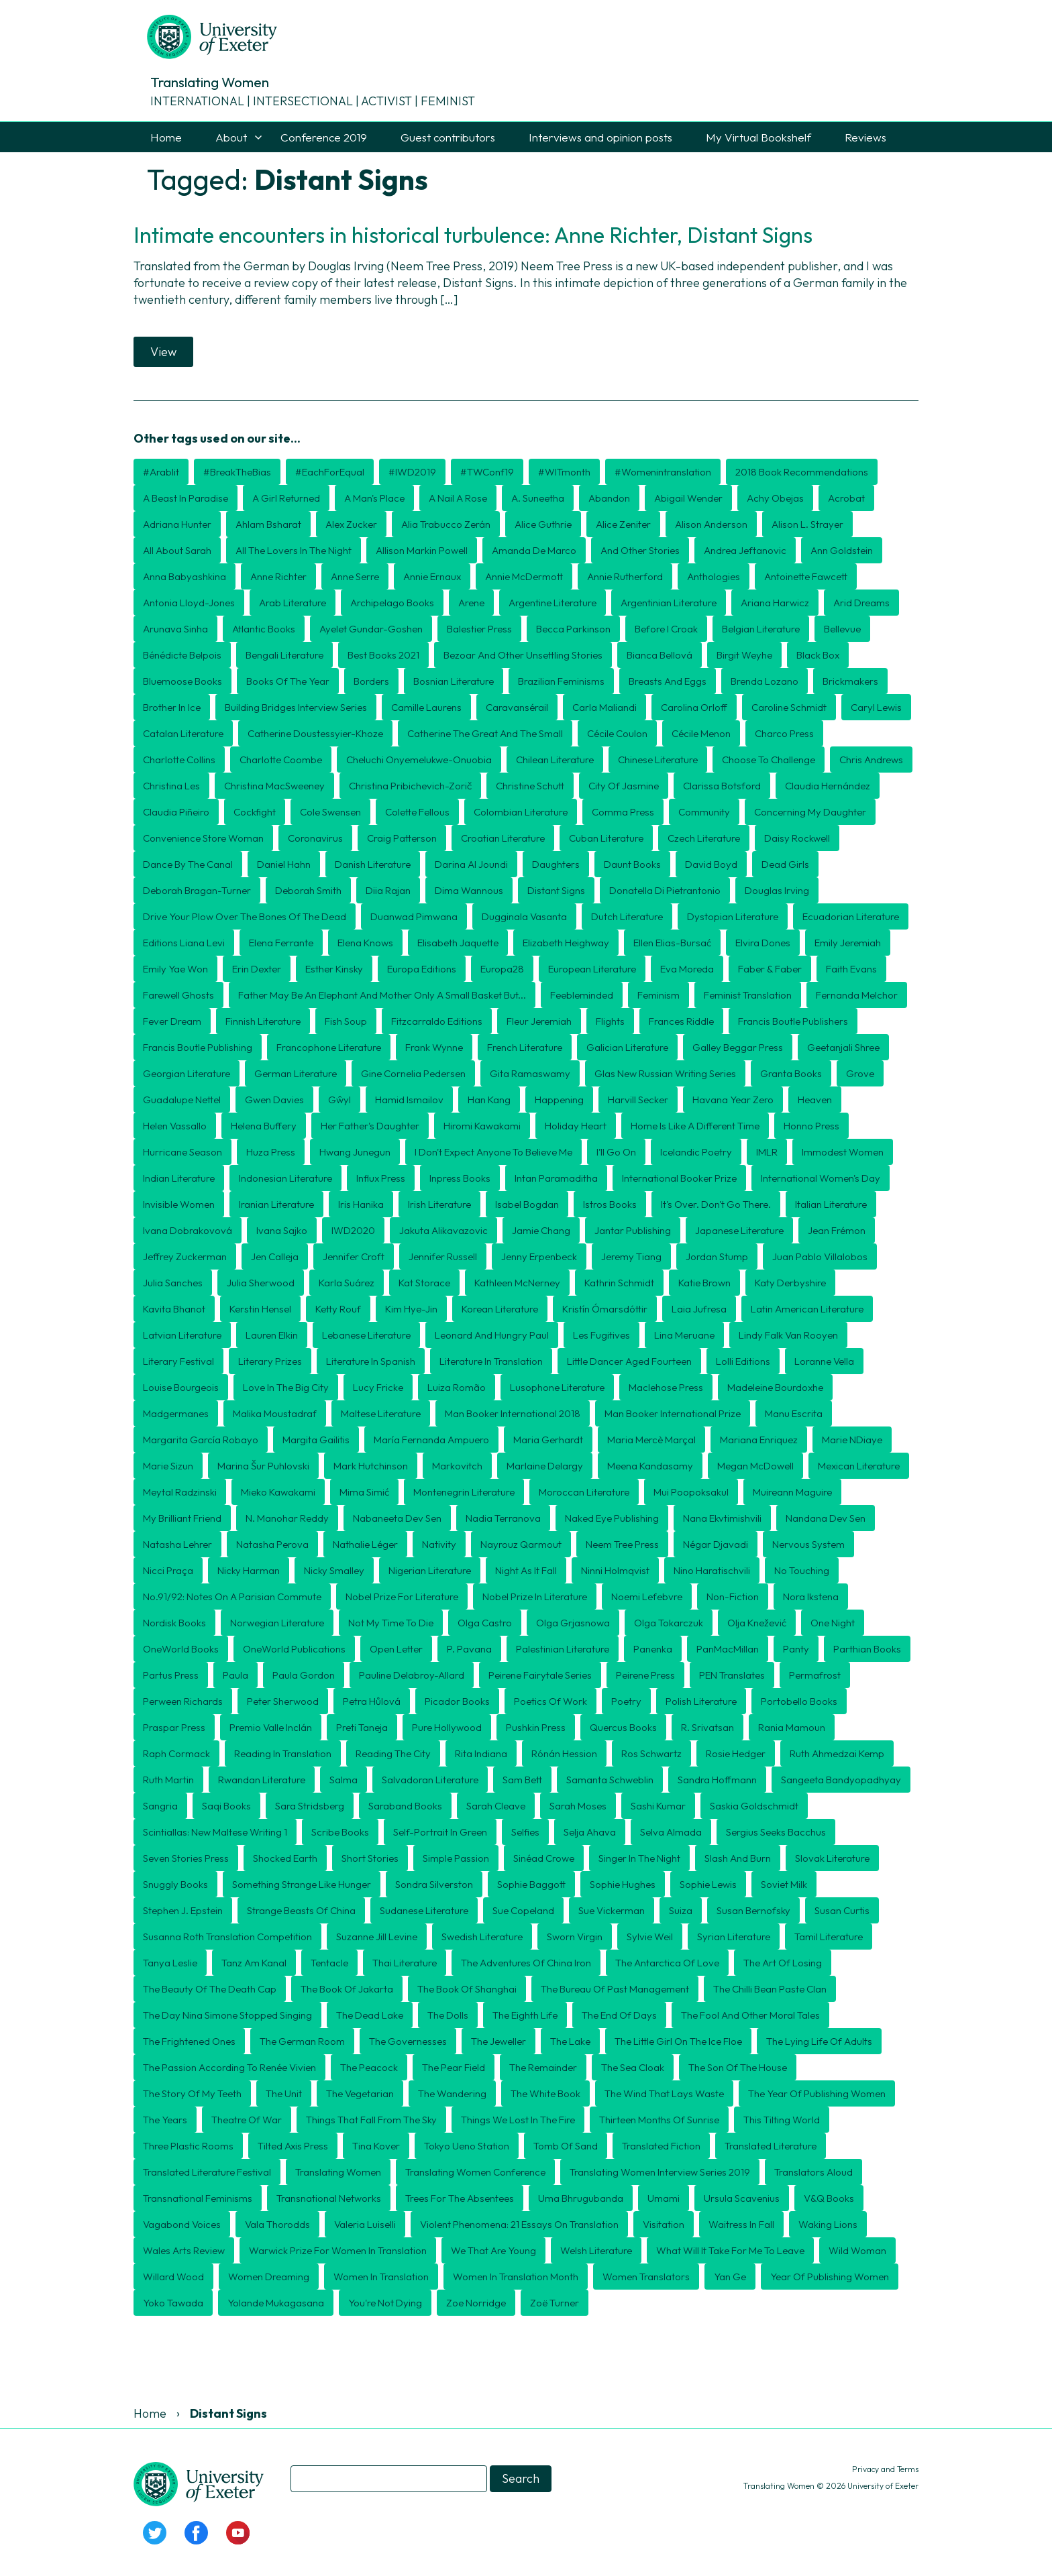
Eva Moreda (687, 968)
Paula (235, 1675)
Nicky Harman (248, 1570)
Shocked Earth (285, 1858)
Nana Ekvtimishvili (722, 1518)
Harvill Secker (638, 1099)
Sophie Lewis (708, 1884)
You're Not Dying (385, 2302)
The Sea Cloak (632, 2067)
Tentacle (329, 1962)
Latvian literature (182, 1335)
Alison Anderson (711, 524)
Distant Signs (556, 890)
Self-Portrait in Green (440, 1832)
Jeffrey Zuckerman (185, 1256)
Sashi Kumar (658, 1805)
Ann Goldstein (841, 550)
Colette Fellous (417, 811)
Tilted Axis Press (293, 2145)
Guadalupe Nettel (182, 1099)
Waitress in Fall (741, 2224)
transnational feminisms (197, 2198)
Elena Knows (365, 942)
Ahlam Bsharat (268, 524)
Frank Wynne (434, 1047)
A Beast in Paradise (185, 498)
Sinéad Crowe (543, 1858)
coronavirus (315, 838)
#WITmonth (564, 471)
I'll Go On (616, 1151)
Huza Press (270, 1151)
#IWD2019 (412, 471)
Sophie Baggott (531, 1884)
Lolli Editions (743, 1361)
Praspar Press (174, 1727)
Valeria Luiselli (365, 2224)
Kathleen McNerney (517, 1282)
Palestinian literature (562, 1648)
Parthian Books (867, 1648)
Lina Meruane (684, 1335)
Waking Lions (827, 2224)
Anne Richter (278, 576)
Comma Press (623, 811)
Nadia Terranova (503, 1518)
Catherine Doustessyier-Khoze (315, 733)
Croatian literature (503, 838)
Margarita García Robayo (200, 1439)
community (704, 811)
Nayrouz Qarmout (521, 1544)
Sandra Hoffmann (717, 1779)
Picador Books (457, 1701)
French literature (524, 1047)
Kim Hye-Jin (411, 1308)
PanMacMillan (727, 1648)
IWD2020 (353, 1230)
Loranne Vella (824, 1361)
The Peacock (369, 2067)
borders (371, 681)
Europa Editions (421, 968)
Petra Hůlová (372, 1701)
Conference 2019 (323, 137)
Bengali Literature (284, 655)
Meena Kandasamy (650, 1465)
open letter (396, 1648)
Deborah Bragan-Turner (197, 890)
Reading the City (393, 1753)
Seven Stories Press (186, 1858)
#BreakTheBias (237, 471)
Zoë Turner (554, 2302)
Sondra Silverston (434, 1884)
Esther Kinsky (334, 968)
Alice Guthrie (543, 524)
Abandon (609, 498)
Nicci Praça (168, 1570)
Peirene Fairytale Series (540, 1675)
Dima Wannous (469, 890)
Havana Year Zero (733, 1099)
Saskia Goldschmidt (754, 1805)
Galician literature (627, 1047)
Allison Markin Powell (422, 550)
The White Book (545, 2093)
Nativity (439, 1544)
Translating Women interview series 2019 (660, 2172)
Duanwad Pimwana (414, 916)
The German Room (302, 2041)
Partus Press (171, 1675)
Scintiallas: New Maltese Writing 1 (215, 1832)
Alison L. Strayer (807, 524)
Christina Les (171, 785)
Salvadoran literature (430, 1779)
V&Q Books (829, 2198)
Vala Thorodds (277, 2224)
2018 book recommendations (801, 471)
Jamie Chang (541, 1230)
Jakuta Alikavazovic (443, 1230)
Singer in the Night (639, 1858)
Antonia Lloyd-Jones (189, 602)
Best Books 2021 (383, 655)
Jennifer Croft (353, 1256)
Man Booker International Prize (672, 1413)
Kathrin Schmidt (619, 1282)
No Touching (801, 1570)
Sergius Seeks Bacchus (776, 1832)
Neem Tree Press (622, 1544)
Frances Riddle (681, 1021)
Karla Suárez (346, 1282)
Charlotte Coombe (281, 759)
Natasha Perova (272, 1544)
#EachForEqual (329, 471)
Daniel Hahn (284, 864)
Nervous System (808, 1544)
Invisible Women (179, 1204)
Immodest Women (843, 1151)
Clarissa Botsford (722, 785)
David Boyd (711, 864)
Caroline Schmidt (789, 707)
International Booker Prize (679, 1178)
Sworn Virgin (574, 1936)
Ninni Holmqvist (615, 1570)
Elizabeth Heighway (566, 942)
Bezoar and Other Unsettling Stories (522, 655)
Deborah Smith (308, 890)
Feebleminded (581, 995)
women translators (646, 2276)
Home (166, 137)
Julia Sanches (173, 1282)
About (231, 137)
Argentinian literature (669, 602)
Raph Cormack (176, 1753)
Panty (796, 1648)
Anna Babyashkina (184, 576)
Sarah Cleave (495, 1805)
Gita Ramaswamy (530, 1073)
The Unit (284, 2093)
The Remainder (543, 2067)
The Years (165, 2119)
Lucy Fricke (378, 1387)
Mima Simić (364, 1492)
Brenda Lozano (764, 681)
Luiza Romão (456, 1387)
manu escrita (794, 1413)
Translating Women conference (475, 2172)
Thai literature (404, 1962)
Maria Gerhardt (548, 1439)
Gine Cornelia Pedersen (413, 1073)
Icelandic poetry (696, 1151)
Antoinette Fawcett (805, 576)
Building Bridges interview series (296, 707)
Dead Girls (785, 864)
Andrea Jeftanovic (745, 550)
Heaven (815, 1099)
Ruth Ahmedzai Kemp (837, 1753)
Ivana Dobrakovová (187, 1230)
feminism (658, 995)
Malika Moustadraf (275, 1413)
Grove (860, 1073)
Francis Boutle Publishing (197, 1047)
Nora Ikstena (811, 1596)
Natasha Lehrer (177, 1544)
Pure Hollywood (447, 1727)
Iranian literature (276, 1204)
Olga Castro (485, 1622)
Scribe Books (340, 1832)
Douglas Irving (777, 890)
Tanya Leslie (170, 1962)
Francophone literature (328, 1047)
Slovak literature (832, 1858)
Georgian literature (186, 1073)
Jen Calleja (275, 1256)
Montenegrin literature (464, 1492)
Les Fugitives (601, 1335)
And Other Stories (640, 550)
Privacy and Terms (885, 2469)
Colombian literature (521, 811)
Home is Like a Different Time (695, 1125)
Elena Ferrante (281, 942)
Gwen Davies (274, 1099)
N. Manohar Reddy (287, 1518)
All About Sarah (177, 550)
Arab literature (292, 602)
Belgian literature (761, 628)
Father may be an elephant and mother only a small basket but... (382, 995)
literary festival (178, 1361)
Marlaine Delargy (545, 1465)
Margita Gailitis (316, 1439)
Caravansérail (517, 707)
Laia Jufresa (699, 1308)
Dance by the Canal (188, 864)
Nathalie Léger (365, 1544)
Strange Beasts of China (301, 1910)
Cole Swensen (330, 811)
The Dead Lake (369, 2015)
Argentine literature (552, 602)
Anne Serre (355, 576)
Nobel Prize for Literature (402, 1596)
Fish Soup (346, 1021)
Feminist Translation (748, 995)
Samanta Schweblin (609, 1779)
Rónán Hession (564, 1753)
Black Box (817, 655)
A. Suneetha (537, 498)
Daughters (556, 864)
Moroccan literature (584, 1492)
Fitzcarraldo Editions (436, 1021)
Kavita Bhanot (174, 1308)
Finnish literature (263, 1021)
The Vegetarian (360, 2093)
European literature (592, 968)
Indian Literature (179, 1178)
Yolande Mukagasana (275, 2302)
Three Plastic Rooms (188, 2145)
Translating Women (338, 2172)
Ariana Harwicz (775, 602)
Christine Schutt (530, 785)
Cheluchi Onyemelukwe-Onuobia (419, 759)
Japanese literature (739, 1230)
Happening (559, 1099)
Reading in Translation (282, 1753)
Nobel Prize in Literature (534, 1596)
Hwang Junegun (354, 1151)
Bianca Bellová (659, 655)
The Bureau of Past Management (615, 1988)
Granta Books (791, 1073)
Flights (610, 1021)
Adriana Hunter (177, 524)
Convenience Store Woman (203, 838)
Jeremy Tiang (631, 1256)
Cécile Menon (701, 733)
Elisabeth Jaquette (457, 942)
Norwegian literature (277, 1622)
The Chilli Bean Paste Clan (770, 1988)
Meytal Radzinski (180, 1492)
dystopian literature (732, 916)
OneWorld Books (181, 1648)
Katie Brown (704, 1282)
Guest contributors (448, 137)
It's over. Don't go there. (716, 1204)
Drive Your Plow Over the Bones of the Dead (244, 916)
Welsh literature (596, 2250)
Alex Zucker (351, 524)
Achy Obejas (775, 498)
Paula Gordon (303, 1675)
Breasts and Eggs (667, 681)
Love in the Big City (286, 1387)
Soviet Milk (784, 1884)
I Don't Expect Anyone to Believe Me (493, 1151)
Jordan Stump (717, 1256)
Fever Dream (172, 1021)
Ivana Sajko (281, 1230)
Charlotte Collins (179, 759)
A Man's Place (374, 498)
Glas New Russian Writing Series (665, 1073)
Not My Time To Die (390, 1622)
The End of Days (619, 2015)
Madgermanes (176, 1413)
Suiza (680, 1910)
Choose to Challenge (768, 759)
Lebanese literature (366, 1335)
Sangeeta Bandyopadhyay (841, 1779)
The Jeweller (498, 2041)
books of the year (287, 681)
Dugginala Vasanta (524, 916)
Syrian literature (733, 1936)
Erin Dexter (256, 968)
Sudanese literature (424, 1910)
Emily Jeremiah (847, 942)
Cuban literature (606, 838)
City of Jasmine (623, 785)
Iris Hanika (361, 1204)
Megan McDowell (755, 1465)
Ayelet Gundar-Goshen (371, 628)
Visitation (663, 2224)
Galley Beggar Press (737, 1047)
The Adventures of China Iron (526, 1962)
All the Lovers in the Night (293, 550)
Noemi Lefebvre (646, 1596)
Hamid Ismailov (409, 1099)
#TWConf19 (487, 471)
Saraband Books (405, 1805)
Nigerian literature (429, 1570)
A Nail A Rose (458, 498)
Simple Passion (456, 1858)
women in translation (381, 2276)
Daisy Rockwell (797, 838)
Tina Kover (376, 2145)
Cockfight (254, 811)
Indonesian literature (285, 1178)
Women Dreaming (268, 2276)
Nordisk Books (174, 1622)
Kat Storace (424, 1282)
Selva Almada (671, 1832)
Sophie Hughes (622, 1884)
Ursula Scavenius (742, 2198)
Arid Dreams (861, 602)
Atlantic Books (263, 628)
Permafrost (815, 1675)
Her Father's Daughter (370, 1125)
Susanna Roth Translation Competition (227, 1936)
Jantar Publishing (632, 1230)
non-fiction (732, 1596)
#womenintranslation (663, 471)
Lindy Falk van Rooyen (788, 1335)
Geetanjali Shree (843, 1047)
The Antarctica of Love (667, 1962)
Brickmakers (850, 681)
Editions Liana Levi (184, 942)
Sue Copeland (523, 1910)
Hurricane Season (182, 1151)
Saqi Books (226, 1805)
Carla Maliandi (604, 707)
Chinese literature (658, 759)
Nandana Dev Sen (825, 1518)
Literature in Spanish (370, 1361)
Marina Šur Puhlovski (263, 1465)
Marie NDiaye (852, 1439)
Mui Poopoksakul (691, 1492)
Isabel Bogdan (527, 1204)
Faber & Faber (770, 968)
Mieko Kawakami (278, 1492)
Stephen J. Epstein (183, 1910)
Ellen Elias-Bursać (672, 942)
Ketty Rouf (338, 1308)
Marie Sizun (168, 1465)
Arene (471, 602)
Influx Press (380, 1178)
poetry (626, 1701)
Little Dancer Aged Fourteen (629, 1361)
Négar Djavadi (715, 1544)
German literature (295, 1073)
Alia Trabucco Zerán (445, 524)
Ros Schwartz (651, 1753)
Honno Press (811, 1125)
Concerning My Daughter (810, 811)
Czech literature (704, 838)
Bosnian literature (453, 681)
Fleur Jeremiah (539, 1021)
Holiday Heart (576, 1125)
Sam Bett (522, 1779)
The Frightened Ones (189, 2041)
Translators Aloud (813, 2172)
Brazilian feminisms (561, 681)
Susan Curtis (842, 1910)
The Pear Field (453, 2067)
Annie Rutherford (625, 576)
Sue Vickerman (611, 1910)
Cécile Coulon (617, 733)
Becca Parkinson (573, 628)
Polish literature (701, 1701)
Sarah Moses (578, 1805)
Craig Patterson (402, 838)
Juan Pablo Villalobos (819, 1256)
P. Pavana (469, 1648)
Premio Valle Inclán (270, 1727)
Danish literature (373, 864)
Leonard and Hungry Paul (492, 1335)
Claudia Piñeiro (176, 811)
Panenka (652, 1648)
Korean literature (500, 1308)
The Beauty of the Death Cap (209, 1988)
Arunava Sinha (175, 628)
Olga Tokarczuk (668, 1622)
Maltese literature (381, 1413)
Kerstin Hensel (260, 1308)
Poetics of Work (550, 1701)
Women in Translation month (515, 2276)
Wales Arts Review (184, 2250)
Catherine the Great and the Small (485, 733)
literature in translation (491, 1361)
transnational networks (328, 2198)
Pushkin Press (536, 1727)
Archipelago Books (392, 602)
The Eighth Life (525, 2015)
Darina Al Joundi (471, 864)
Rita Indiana (481, 1753)
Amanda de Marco (534, 550)
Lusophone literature (557, 1387)
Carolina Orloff (694, 707)
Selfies (525, 1832)
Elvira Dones (762, 942)
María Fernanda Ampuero (431, 1439)
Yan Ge (730, 2276)
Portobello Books (799, 1701)
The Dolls (447, 2015)
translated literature (771, 2145)
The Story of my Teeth (192, 2093)
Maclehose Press (666, 1387)
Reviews (865, 137)
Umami (663, 2198)
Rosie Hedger (736, 1753)
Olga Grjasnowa (573, 1622)
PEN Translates (732, 1675)
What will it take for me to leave (730, 2250)
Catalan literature (183, 733)
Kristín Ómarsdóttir (604, 1308)
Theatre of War (246, 2119)
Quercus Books (623, 1727)
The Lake (570, 2041)
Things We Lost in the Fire (518, 2119)
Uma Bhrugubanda (580, 2198)
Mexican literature (859, 1465)
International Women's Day (820, 1178)
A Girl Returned (286, 498)
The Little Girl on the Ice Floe (678, 2041)
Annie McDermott (524, 576)
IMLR (767, 1151)
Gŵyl (339, 1099)
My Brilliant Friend (182, 1518)
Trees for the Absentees (459, 2198)
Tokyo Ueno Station (466, 2145)
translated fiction (661, 2145)
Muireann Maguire (792, 1492)
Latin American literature (807, 1308)
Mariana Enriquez (759, 1439)
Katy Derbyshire (790, 1282)
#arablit (161, 471)
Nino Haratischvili (712, 1570)
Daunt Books (632, 864)
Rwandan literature (261, 1779)
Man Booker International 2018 (512, 1413)
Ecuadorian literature (850, 916)
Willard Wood (173, 2276)
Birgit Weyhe (744, 655)
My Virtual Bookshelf (758, 137)
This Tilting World (781, 2119)
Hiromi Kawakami (482, 1125)
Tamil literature (828, 1936)
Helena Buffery (264, 1125)
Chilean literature (555, 759)
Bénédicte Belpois (182, 655)
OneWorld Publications (294, 1648)
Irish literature (439, 1204)
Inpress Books (459, 1178)
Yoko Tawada (173, 2302)
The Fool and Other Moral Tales (750, 2015)
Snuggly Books (175, 1884)
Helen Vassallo (175, 1125)
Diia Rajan (388, 890)
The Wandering (452, 2093)
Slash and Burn (737, 1858)
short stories (370, 1858)
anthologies (713, 576)
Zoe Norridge (476, 2302)
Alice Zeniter (623, 524)
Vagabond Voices (182, 2224)
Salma (343, 1779)
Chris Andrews (871, 759)
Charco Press (784, 733)
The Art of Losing (782, 1962)
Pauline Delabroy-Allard (411, 1675)
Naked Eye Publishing (612, 1518)
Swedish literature (482, 1936)
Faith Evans (851, 968)
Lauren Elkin (272, 1335)
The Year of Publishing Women (817, 2093)
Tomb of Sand (565, 2145)
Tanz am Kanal (253, 1962)
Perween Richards (183, 1701)
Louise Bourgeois (181, 1387)
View (163, 351)
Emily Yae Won (175, 968)
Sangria (160, 1805)
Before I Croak (666, 628)
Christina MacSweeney (274, 785)
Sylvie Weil (650, 1936)
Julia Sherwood (261, 1282)
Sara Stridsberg (309, 1805)
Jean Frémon (836, 1230)
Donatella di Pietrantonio (665, 890)
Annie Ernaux (432, 576)
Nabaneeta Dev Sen (397, 1518)
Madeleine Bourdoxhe (775, 1387)
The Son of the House (737, 2067)
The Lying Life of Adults (819, 2041)
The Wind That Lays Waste (664, 2093)
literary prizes (270, 1361)
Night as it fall (526, 1570)
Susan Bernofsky (753, 1910)
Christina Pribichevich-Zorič (410, 785)
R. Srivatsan (707, 1727)
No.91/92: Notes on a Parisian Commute (232, 1596)
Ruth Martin (168, 1779)
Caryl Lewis (876, 707)
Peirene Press (645, 1675)
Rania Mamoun (791, 1727)
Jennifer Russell (443, 1256)
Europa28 (502, 968)
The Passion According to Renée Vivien (229, 2067)
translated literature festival (207, 2172)
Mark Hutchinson (370, 1465)
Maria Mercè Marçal (651, 1439)
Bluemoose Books (182, 681)
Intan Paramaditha (556, 1178)
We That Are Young (493, 2250)
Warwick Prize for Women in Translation (338, 2250)
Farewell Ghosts (178, 995)
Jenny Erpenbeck (539, 1256)
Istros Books (610, 1204)
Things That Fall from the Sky (371, 2119)
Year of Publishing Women (829, 2276)
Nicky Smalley (334, 1570)
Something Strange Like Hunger (301, 1884)
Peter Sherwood (283, 1701)
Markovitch (457, 1465)
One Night (832, 1622)
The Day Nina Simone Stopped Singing (227, 2015)
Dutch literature (627, 916)
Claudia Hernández (827, 785)
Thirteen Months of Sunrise (659, 2119)
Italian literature (831, 1204)
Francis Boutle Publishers (793, 1021)
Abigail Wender (688, 498)
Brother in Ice (172, 707)
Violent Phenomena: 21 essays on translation (519, 2224)
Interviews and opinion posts (600, 137)
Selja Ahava (590, 1832)
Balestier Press (479, 628)
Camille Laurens (426, 707)
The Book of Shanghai (467, 1988)
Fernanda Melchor (857, 995)
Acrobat (846, 498)
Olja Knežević (756, 1622)
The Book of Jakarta (347, 1988)
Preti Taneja (362, 1727)
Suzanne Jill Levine (376, 1936)
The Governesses (408, 2041)
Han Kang (489, 1099)
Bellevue (842, 628)
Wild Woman (857, 2250)
